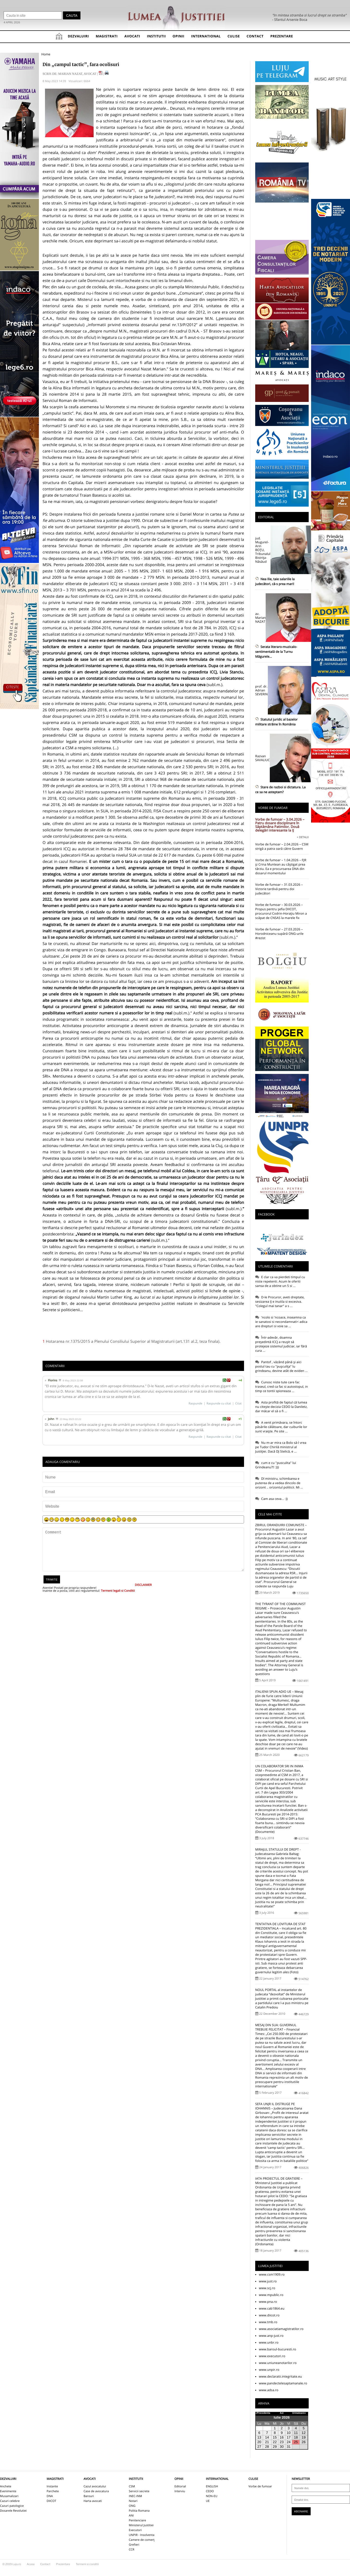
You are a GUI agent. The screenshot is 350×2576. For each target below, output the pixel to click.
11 (296, 2433)
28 (267, 2447)
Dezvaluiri (78, 36)
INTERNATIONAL (217, 2478)
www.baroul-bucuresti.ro (277, 2349)
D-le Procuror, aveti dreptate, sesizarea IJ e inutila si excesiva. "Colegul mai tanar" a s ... (280, 1301)
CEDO (210, 2491)
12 (304, 2433)
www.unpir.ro (269, 2369)
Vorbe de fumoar (260, 2486)
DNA (50, 2496)
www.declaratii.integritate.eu (280, 2376)
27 (259, 2447)
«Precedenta (262, 2413)
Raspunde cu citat (219, 1403)
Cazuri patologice (12, 2505)
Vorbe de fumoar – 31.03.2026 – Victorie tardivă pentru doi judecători (279, 888)
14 (267, 2438)
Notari (133, 2500)
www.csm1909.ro (272, 2274)
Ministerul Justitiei (141, 2525)
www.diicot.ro (269, 2315)
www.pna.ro (268, 2301)
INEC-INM (135, 2496)
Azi (281, 2413)
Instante (52, 2486)
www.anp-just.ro (271, 2335)
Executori (135, 2530)
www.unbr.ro (269, 2342)
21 (267, 2442)
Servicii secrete (139, 2491)
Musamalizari (9, 2496)
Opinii (178, 36)
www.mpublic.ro (271, 2295)
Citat (238, 1403)
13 (259, 2438)
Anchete (5, 2486)
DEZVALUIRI (8, 2478)
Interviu (180, 2491)
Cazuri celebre (10, 2500)
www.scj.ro (267, 2288)
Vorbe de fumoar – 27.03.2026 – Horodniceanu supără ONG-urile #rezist (279, 933)
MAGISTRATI (55, 2478)
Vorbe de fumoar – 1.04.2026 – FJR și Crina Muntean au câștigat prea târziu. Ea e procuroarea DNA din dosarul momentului (280, 866)
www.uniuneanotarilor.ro (278, 2363)
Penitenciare (137, 2520)
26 (304, 2442)
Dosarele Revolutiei (13, 2510)
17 (288, 2438)
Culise (234, 36)
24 (288, 2442)
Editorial (180, 2486)
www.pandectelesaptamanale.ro (283, 2383)
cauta (71, 15)
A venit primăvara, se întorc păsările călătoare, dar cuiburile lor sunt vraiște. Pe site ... (281, 1426)
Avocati (132, 36)
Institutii (156, 36)
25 (296, 2442)
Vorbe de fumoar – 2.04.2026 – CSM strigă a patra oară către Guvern (281, 846)
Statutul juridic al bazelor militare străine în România (276, 721)
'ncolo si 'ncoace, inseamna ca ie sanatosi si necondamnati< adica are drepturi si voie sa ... (281, 1321)
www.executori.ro (272, 2356)
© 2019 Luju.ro (11, 2564)
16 (282, 2438)
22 (275, 2442)
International (206, 36)
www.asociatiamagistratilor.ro (281, 2329)
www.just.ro (268, 2281)
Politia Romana (139, 2510)
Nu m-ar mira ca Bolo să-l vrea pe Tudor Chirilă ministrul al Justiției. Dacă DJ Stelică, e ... (280, 1447)
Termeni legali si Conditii (118, 1591)
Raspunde (195, 1403)
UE (208, 2500)
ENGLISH (212, 2486)
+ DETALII (303, 837)
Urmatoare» (299, 2413)
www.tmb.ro (268, 2322)
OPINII (179, 2478)
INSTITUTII (136, 2478)
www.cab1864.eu (271, 2308)
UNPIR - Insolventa (141, 2534)
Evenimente (8, 2491)
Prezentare (281, 36)
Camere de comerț (142, 2539)
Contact (255, 36)
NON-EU (211, 2496)
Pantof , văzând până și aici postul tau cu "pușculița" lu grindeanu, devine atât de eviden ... (281, 1366)
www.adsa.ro (268, 2390)
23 (282, 2442)
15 (275, 2438)
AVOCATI (90, 2478)
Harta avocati (93, 2500)
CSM (132, 2486)
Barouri (89, 2496)
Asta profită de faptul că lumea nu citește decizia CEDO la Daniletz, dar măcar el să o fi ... (281, 1406)
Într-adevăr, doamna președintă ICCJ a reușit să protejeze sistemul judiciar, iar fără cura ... (281, 1344)
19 (304, 2438)
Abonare (301, 2511)
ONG (132, 2505)
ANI (131, 2515)
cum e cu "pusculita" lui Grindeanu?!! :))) (275, 1465)
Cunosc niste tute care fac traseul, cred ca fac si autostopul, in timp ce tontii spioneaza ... (281, 1386)
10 (288, 2433)
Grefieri (134, 2544)
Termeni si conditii (87, 2564)
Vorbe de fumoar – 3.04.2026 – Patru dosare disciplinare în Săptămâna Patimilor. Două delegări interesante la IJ (279, 825)
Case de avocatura (96, 2491)
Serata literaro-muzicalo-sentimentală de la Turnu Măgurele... (276, 652)
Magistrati (107, 36)
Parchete (53, 2491)
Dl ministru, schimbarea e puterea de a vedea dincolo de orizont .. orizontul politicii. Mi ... (279, 1482)
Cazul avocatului (95, 2486)
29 (275, 2447)
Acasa (31, 2564)
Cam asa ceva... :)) (271, 1498)
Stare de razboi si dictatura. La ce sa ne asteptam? (280, 789)
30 (282, 2447)
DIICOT (51, 2500)
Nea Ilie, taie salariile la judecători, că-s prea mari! (275, 581)
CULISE (253, 2478)
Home (45, 54)
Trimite (52, 1579)
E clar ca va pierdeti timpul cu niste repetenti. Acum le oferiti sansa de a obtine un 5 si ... (280, 1281)
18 (296, 2438)
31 (288, 2447)
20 (259, 2442)
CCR (131, 2549)
